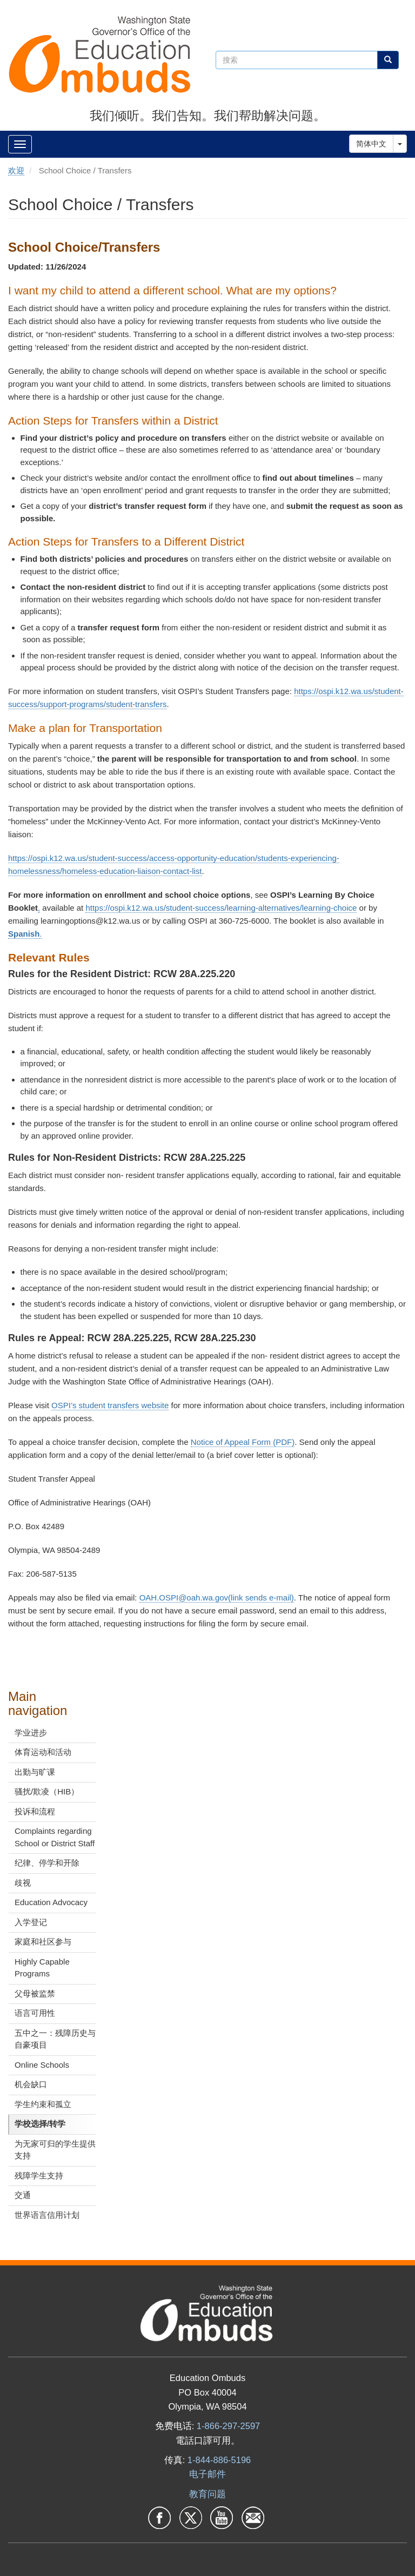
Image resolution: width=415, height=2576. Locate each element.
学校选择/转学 (40, 2123)
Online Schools (42, 2064)
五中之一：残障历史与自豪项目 (55, 2039)
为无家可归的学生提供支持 (55, 2150)
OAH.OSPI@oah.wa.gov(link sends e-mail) (216, 1597)
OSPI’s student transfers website (110, 1405)
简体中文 (371, 143)
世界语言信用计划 (47, 2214)
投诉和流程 (35, 1811)
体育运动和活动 (43, 1752)
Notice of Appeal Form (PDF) (243, 1442)
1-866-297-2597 (228, 2426)
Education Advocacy (51, 1902)
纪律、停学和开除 (47, 1862)
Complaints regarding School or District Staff (55, 1837)
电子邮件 (207, 2474)
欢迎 (16, 170)
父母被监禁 (35, 1993)
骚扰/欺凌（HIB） (47, 1791)
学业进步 (31, 1732)
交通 (23, 2195)
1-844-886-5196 (219, 2460)
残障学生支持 (39, 2175)
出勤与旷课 (35, 1772)
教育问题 (207, 2494)
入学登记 (31, 1922)
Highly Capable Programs (42, 1968)
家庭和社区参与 (43, 1941)
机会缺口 (31, 2084)
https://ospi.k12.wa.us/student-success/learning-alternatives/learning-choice (221, 907)
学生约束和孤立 (43, 2104)
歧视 (23, 1882)
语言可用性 (35, 2012)
